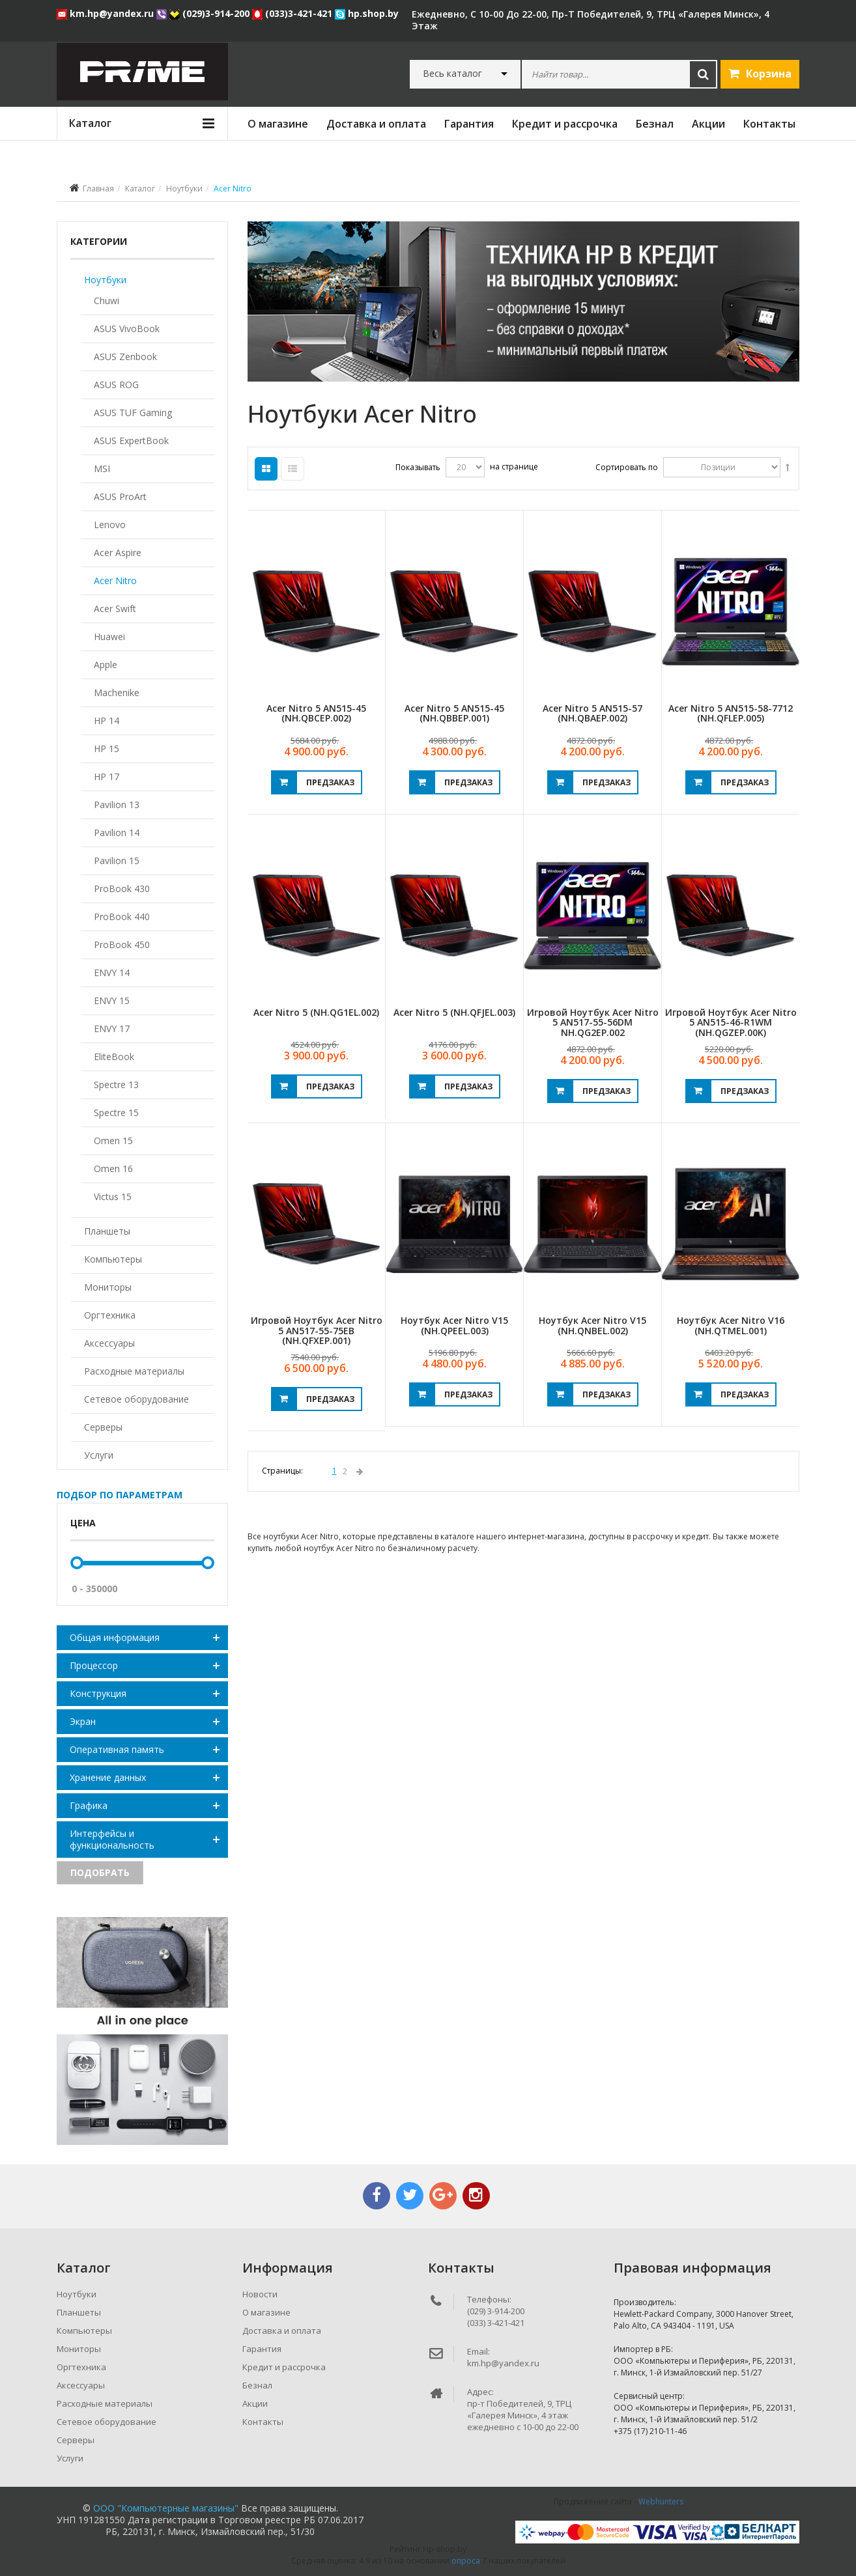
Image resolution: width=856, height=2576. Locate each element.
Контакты (769, 124)
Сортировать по (626, 467)
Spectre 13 (116, 1084)
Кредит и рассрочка (565, 124)
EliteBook (114, 1056)
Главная (98, 188)
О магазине (278, 124)
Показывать (417, 467)
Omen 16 (113, 1168)
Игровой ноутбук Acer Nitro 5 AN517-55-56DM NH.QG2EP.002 (593, 1022)
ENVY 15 (112, 1000)
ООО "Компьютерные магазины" (165, 2508)
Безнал (655, 124)
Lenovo (110, 524)
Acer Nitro (115, 580)
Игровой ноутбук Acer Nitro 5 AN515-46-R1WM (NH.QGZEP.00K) (731, 1022)
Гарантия (469, 124)
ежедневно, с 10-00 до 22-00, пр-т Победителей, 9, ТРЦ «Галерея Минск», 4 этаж (590, 20)
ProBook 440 (122, 916)
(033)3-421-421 (293, 13)
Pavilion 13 (116, 804)
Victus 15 (113, 1196)
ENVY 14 (112, 972)
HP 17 (106, 776)
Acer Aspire (117, 552)
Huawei (109, 636)
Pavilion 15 (116, 860)
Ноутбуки (184, 188)
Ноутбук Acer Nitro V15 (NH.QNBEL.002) (592, 1325)
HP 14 (106, 720)
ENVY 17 (112, 1028)
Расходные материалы (134, 1371)
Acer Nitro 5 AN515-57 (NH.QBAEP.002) (592, 713)
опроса (465, 2560)
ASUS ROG (116, 384)
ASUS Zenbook (125, 356)
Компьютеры (113, 1259)
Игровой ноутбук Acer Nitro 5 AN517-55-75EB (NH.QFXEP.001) (316, 1330)
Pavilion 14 (116, 832)
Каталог (140, 188)
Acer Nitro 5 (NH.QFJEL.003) (454, 1012)
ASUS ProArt (120, 496)
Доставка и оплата (376, 124)
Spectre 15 (116, 1112)
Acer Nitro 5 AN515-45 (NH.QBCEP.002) (316, 713)
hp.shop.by (367, 13)
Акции (708, 124)
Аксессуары (109, 1343)
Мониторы (108, 1287)
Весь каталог (452, 73)
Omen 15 (113, 1140)
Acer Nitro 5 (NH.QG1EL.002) (316, 1012)
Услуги (98, 1455)
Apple (105, 664)
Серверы (103, 1427)
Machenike (116, 692)
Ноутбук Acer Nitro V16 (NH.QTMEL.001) (730, 1325)
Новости (260, 2294)
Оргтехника (110, 1315)
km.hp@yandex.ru (106, 13)
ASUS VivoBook (127, 328)
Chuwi (106, 300)
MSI (102, 468)
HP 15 (106, 748)
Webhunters (660, 2501)
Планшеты (107, 1231)
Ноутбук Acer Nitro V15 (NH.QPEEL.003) (454, 1325)
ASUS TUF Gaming (133, 412)
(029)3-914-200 (210, 13)
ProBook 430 (122, 888)
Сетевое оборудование (136, 1399)
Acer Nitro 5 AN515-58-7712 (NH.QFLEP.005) (730, 713)
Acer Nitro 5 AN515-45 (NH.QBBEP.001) (454, 713)
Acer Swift (115, 608)
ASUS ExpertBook (131, 440)
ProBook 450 (122, 944)
